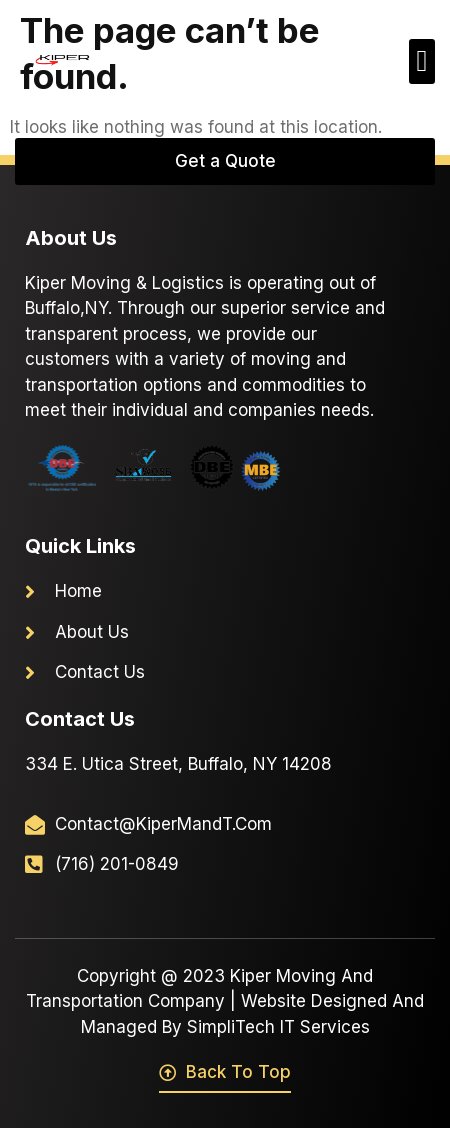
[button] (422, 61)
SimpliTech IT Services (278, 1027)
